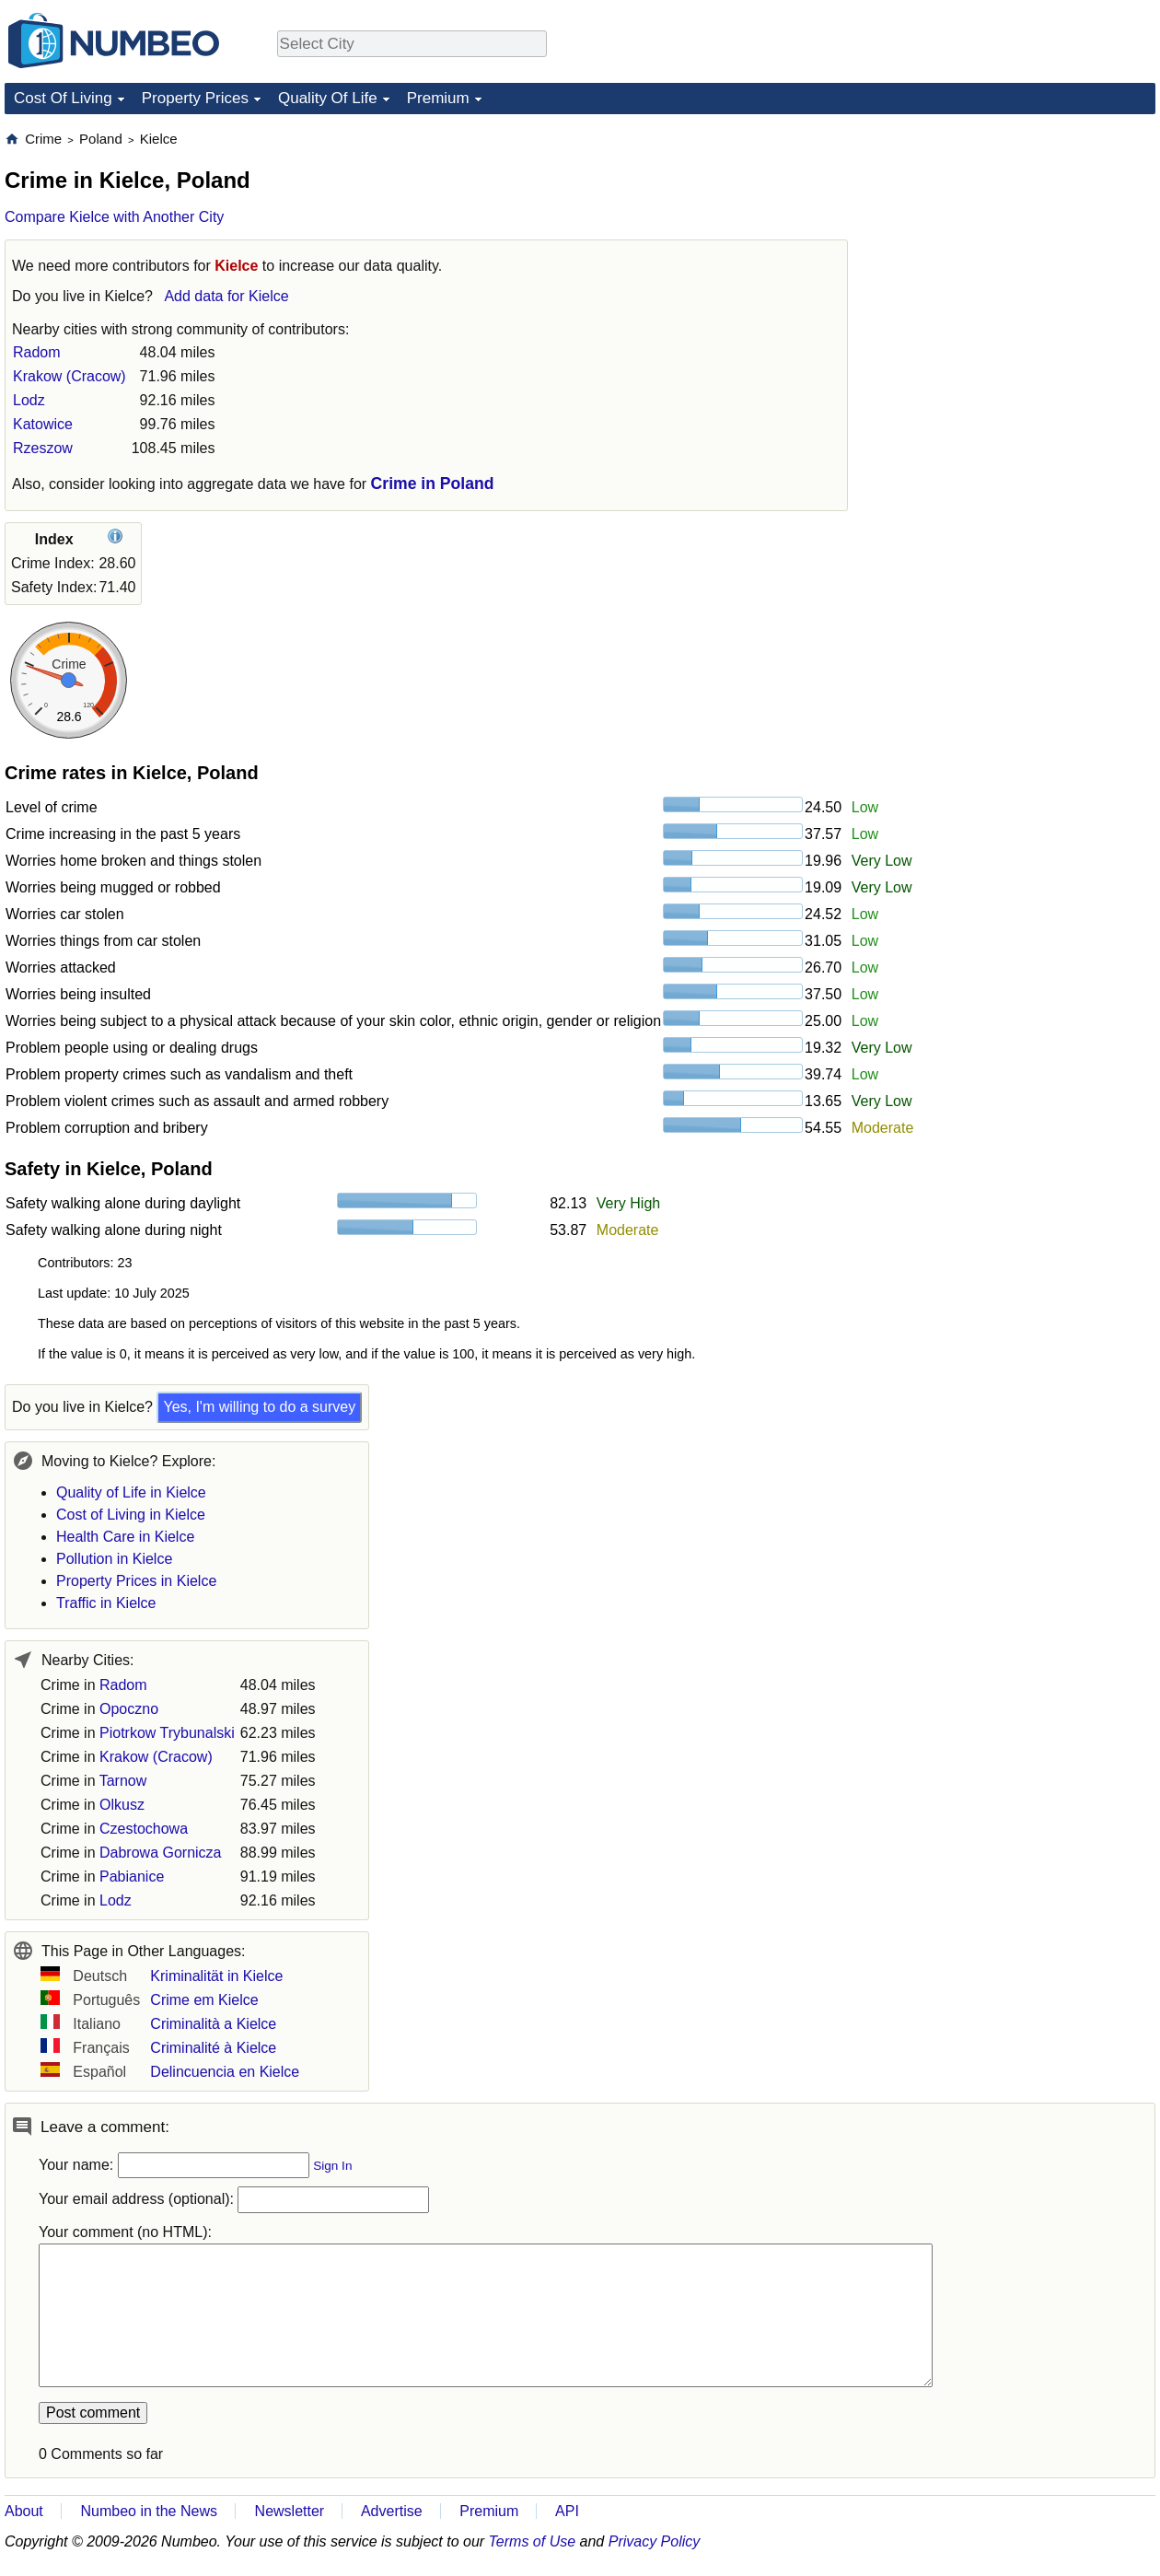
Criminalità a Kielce (213, 2024)
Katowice (43, 424)
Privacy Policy (655, 2541)
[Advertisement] (980, 406)
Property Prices (195, 98)
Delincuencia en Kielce (224, 2072)
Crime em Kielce (204, 2000)
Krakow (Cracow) (69, 376)
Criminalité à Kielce (213, 2048)
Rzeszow (43, 448)
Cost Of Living (63, 98)
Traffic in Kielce (106, 1603)
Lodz (29, 400)
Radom (37, 352)
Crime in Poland (432, 483)
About (24, 2511)
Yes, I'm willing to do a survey (259, 1407)
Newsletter (290, 2511)
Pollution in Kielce (114, 1559)
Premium (438, 98)
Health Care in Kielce (125, 1536)
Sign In (332, 2166)
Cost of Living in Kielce (130, 1514)
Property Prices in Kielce (136, 1581)
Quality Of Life (327, 98)
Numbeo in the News (148, 2511)
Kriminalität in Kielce (216, 1976)
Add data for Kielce (226, 296)
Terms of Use (532, 2541)
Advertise (392, 2511)
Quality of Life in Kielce (131, 1492)
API (567, 2511)
